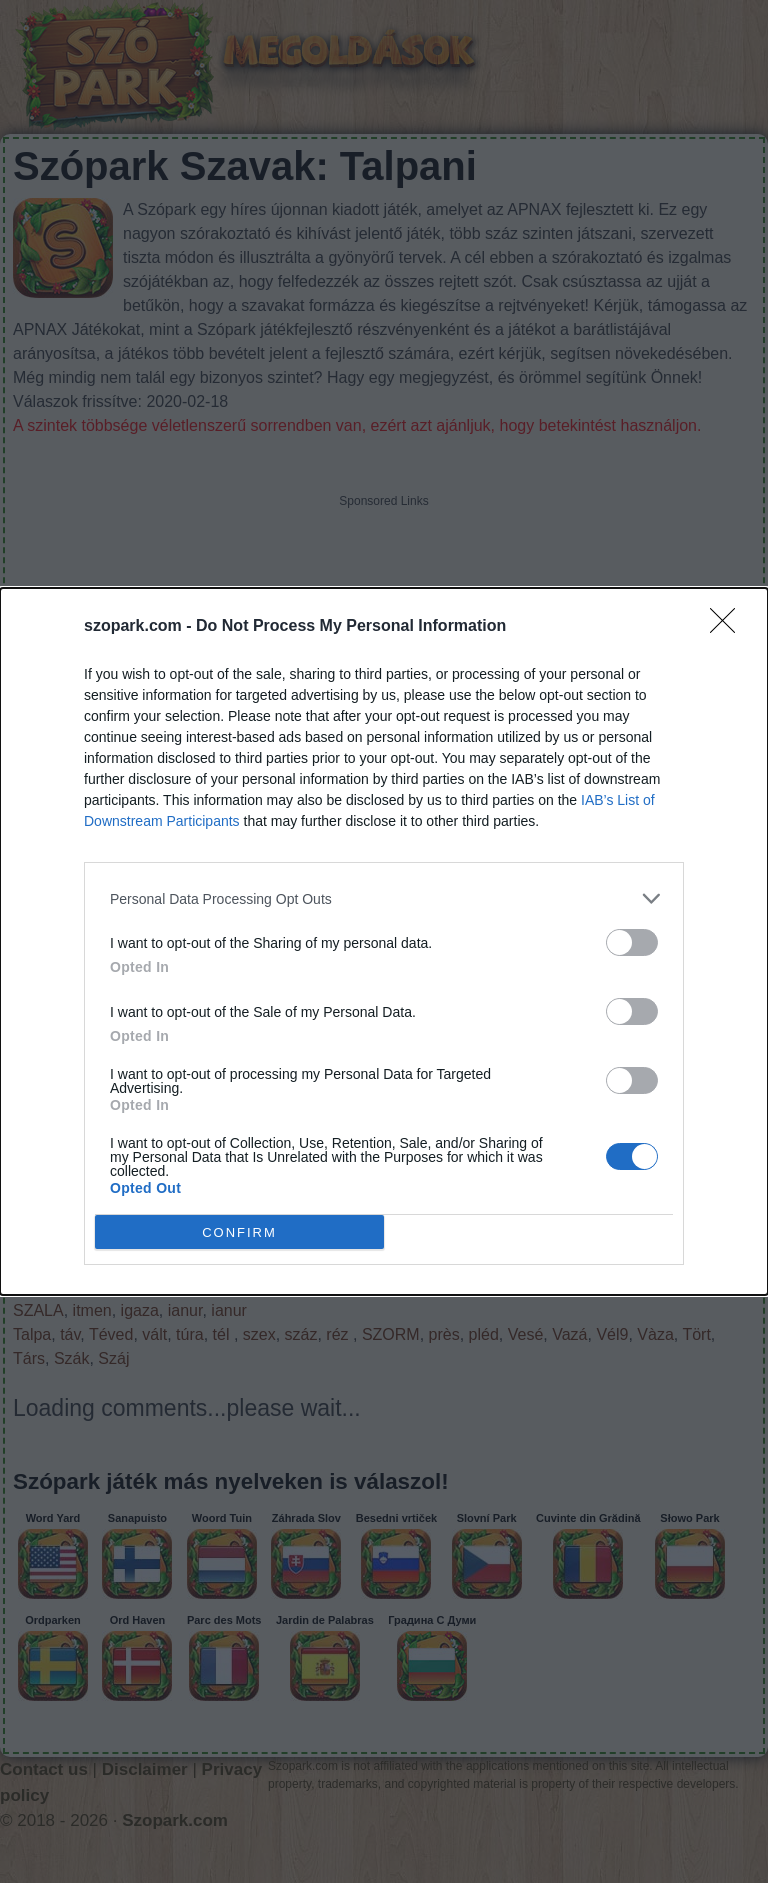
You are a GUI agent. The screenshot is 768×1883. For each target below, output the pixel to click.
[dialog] (384, 941)
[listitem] (384, 898)
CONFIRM (239, 1232)
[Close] (729, 627)
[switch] (632, 942)
